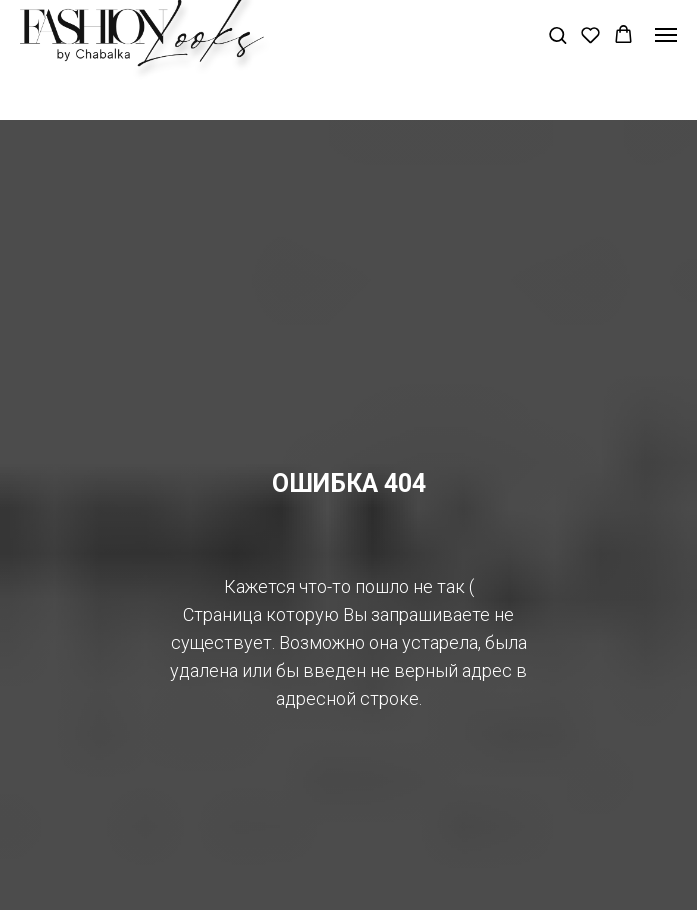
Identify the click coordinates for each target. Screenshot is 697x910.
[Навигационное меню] (666, 35)
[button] (557, 34)
